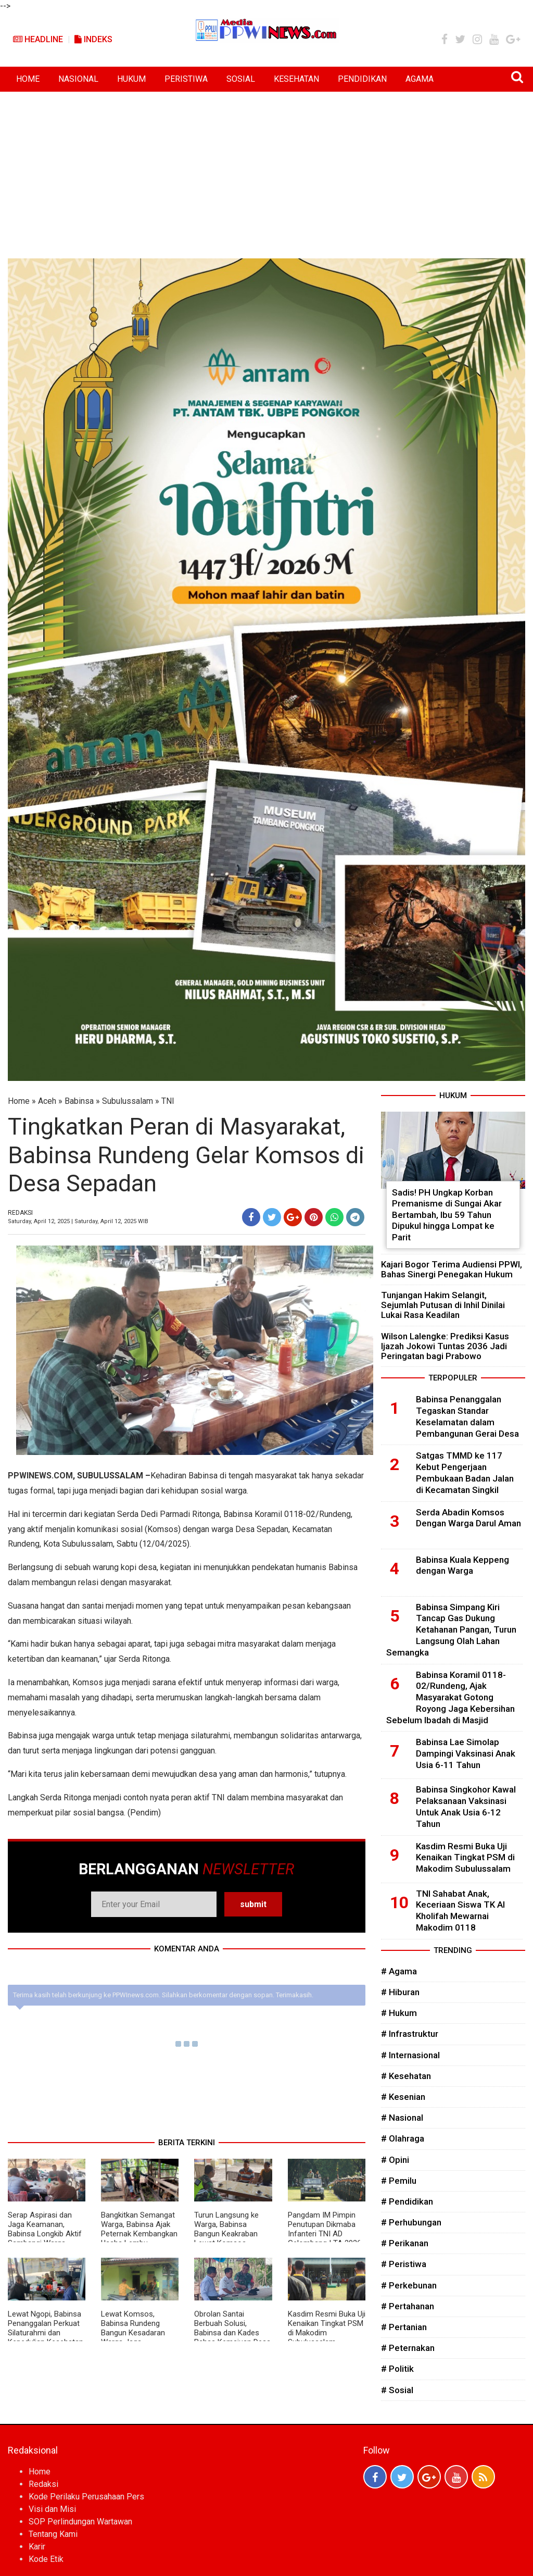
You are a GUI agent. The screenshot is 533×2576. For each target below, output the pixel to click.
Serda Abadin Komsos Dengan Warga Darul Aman (468, 1518)
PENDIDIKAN (362, 79)
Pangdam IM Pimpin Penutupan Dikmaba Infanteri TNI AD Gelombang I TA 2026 (324, 2229)
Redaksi (43, 2484)
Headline (38, 39)
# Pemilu (398, 2180)
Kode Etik (46, 2559)
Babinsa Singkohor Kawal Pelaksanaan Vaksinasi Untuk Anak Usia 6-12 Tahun (466, 1806)
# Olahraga (402, 2138)
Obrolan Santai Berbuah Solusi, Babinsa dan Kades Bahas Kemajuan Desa (232, 2328)
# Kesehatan (406, 2076)
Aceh (47, 1101)
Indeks (93, 39)
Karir (37, 2547)
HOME (28, 79)
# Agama (399, 1971)
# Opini (395, 2160)
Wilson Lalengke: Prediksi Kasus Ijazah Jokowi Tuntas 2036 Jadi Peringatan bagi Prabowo (445, 1346)
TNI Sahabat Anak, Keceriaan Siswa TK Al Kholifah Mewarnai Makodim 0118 (460, 1910)
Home (19, 1101)
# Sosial (397, 2390)
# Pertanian (404, 2327)
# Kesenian (403, 2097)
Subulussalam (127, 1101)
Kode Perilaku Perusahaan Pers (86, 2497)
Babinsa (79, 1101)
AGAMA (419, 79)
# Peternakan (408, 2348)
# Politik (397, 2368)
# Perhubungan (411, 2222)
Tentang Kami (53, 2534)
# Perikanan (404, 2243)
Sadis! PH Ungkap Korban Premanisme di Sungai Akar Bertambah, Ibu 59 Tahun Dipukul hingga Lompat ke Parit (447, 1214)
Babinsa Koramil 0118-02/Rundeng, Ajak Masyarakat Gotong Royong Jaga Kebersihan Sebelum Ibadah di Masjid (450, 1697)
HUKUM (131, 79)
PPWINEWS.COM (40, 1475)
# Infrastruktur (409, 2034)
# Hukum (399, 2013)
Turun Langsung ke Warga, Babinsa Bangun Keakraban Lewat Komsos (226, 2229)
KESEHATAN (296, 79)
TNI (167, 1101)
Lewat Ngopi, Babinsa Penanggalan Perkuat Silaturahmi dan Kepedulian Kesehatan (45, 2328)
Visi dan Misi (52, 2509)
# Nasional (402, 2117)
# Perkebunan (409, 2285)
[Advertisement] (266, 170)
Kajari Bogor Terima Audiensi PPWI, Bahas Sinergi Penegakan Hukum (451, 1269)
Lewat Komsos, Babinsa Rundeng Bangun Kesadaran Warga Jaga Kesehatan (133, 2332)
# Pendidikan (407, 2201)
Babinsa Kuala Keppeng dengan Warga (462, 1565)
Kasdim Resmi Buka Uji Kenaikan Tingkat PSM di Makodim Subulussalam (326, 2328)
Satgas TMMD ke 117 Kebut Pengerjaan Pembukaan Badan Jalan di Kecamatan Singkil (465, 1472)
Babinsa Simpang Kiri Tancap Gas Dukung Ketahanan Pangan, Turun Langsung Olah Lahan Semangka (451, 1630)
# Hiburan (400, 1992)
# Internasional (410, 2055)
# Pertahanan (407, 2306)
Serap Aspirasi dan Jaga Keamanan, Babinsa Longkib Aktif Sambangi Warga (45, 2229)
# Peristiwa (403, 2264)
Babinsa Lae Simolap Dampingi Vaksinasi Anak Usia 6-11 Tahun (465, 1753)
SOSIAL (240, 79)
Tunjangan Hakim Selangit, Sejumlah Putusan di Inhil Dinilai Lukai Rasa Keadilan (443, 1305)
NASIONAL (78, 79)
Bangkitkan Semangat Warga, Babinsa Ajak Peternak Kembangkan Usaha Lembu (139, 2229)
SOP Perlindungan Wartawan (80, 2522)
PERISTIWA (186, 79)
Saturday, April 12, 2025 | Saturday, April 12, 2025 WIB (78, 1221)
